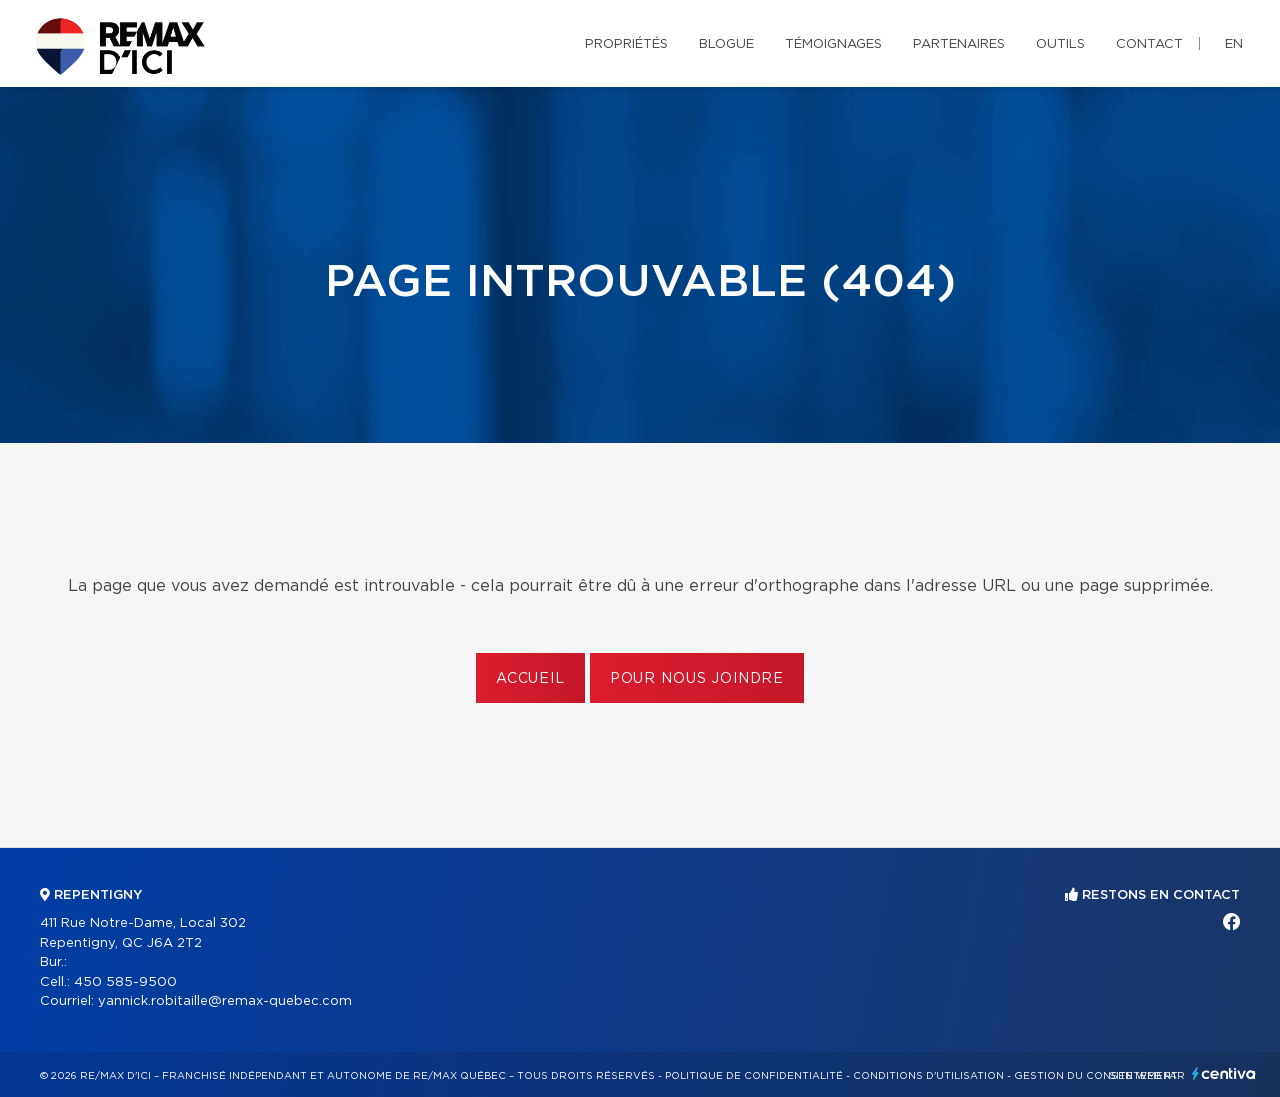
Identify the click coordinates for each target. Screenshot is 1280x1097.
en (1234, 44)
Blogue (726, 44)
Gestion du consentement (1096, 1076)
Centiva (1224, 1073)
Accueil (530, 679)
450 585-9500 (125, 982)
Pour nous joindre (697, 679)
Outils (1060, 44)
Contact (1149, 44)
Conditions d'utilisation (928, 1076)
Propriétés (626, 44)
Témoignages (833, 44)
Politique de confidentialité (754, 1076)
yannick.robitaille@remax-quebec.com (225, 1001)
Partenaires (959, 44)
